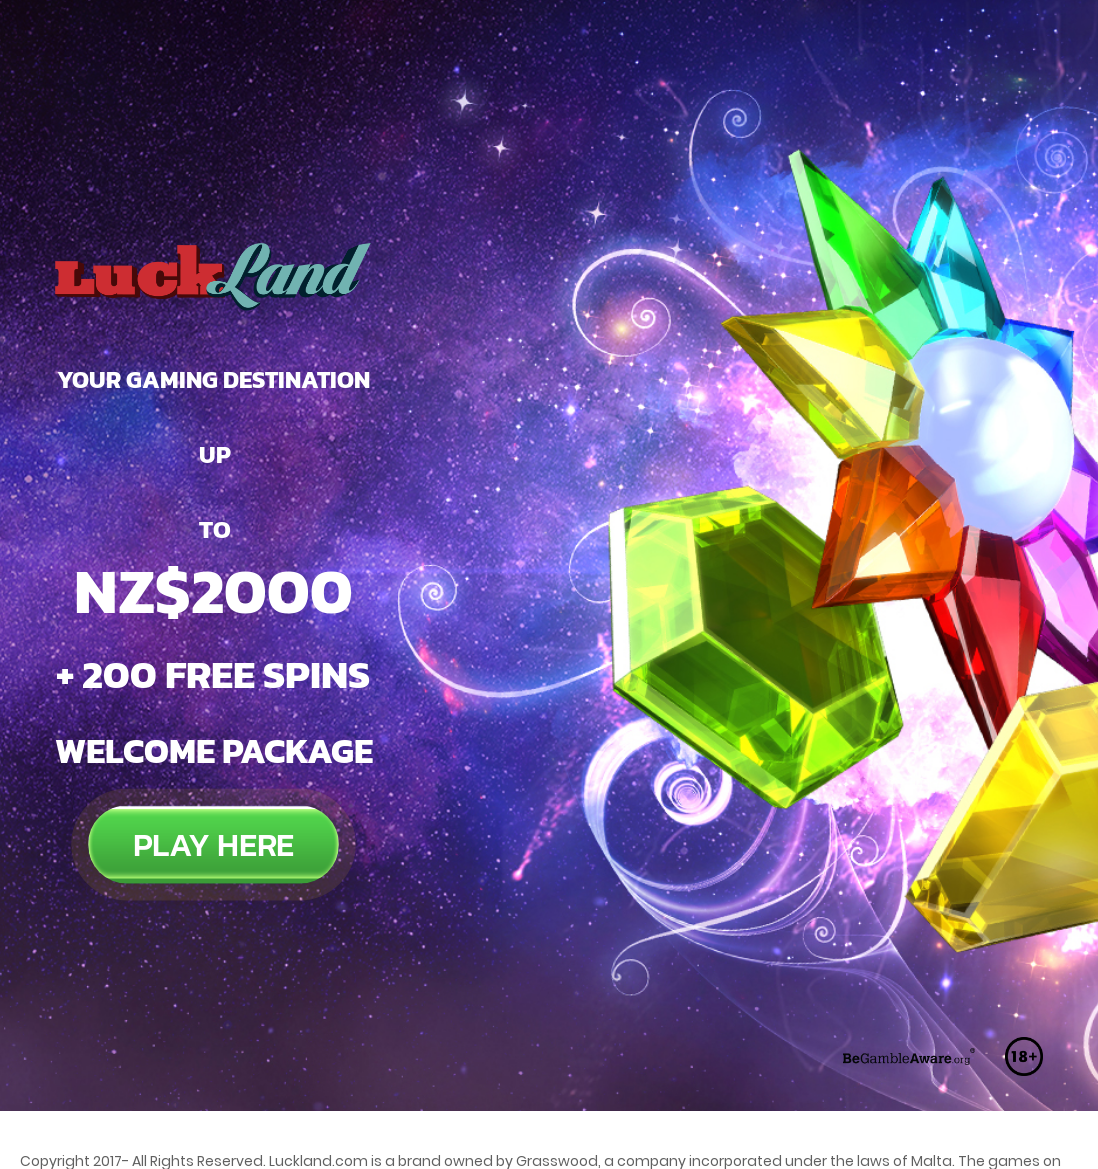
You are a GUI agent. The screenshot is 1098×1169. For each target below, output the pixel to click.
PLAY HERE (213, 757)
